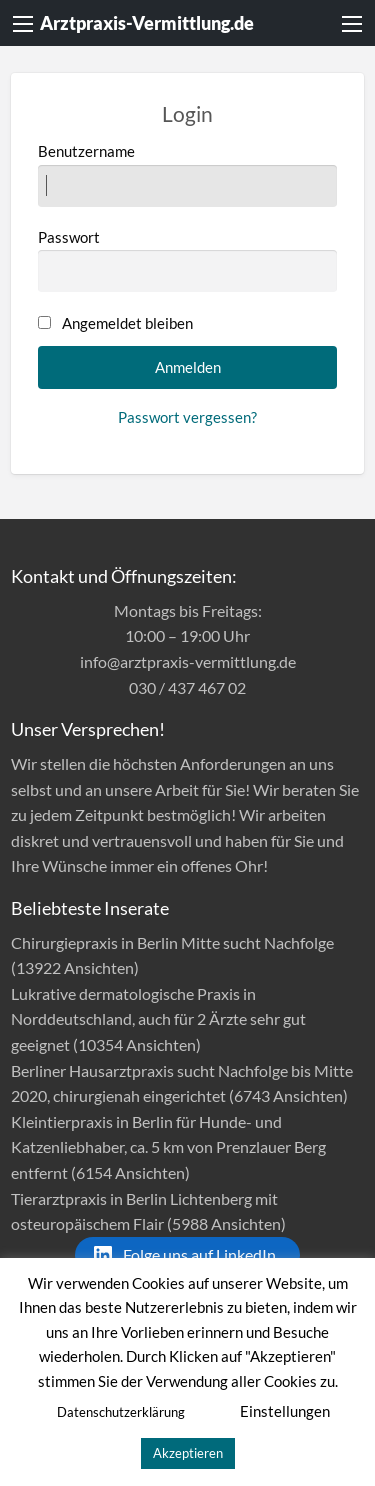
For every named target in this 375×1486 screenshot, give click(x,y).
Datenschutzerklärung (121, 1412)
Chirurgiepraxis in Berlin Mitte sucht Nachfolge (172, 942)
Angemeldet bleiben (127, 323)
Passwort (188, 260)
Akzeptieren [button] (188, 1453)
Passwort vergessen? (187, 417)
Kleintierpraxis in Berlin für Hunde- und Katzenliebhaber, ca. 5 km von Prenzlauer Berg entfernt (168, 1147)
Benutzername (188, 174)
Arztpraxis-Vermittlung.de (147, 23)
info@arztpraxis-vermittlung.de (188, 661)
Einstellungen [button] (285, 1411)
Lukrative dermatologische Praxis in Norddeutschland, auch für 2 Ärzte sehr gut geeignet (158, 1019)
